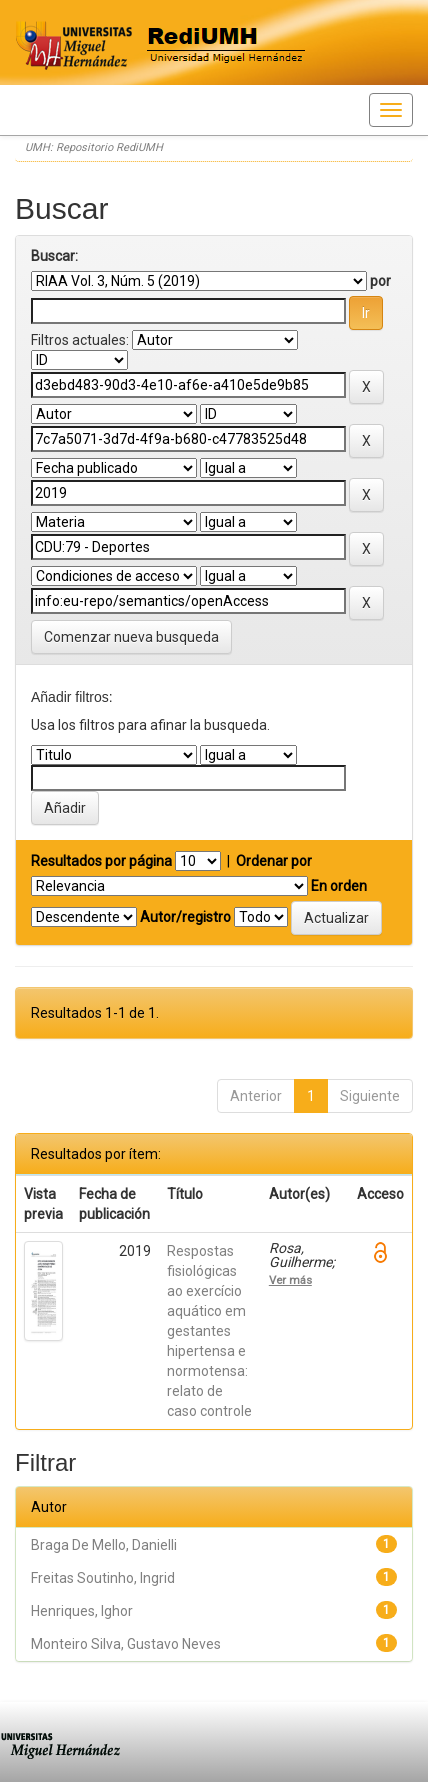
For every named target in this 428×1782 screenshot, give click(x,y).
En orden (339, 886)
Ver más (290, 1280)
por (380, 281)
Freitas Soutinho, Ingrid (103, 1578)
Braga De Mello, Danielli (104, 1545)
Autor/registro (185, 917)
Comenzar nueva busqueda (131, 637)
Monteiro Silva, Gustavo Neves (126, 1644)
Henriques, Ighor (82, 1611)
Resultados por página (101, 861)
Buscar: (54, 256)
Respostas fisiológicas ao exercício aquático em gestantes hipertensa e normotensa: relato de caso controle (209, 1331)
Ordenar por (274, 861)
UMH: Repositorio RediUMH (94, 147)
